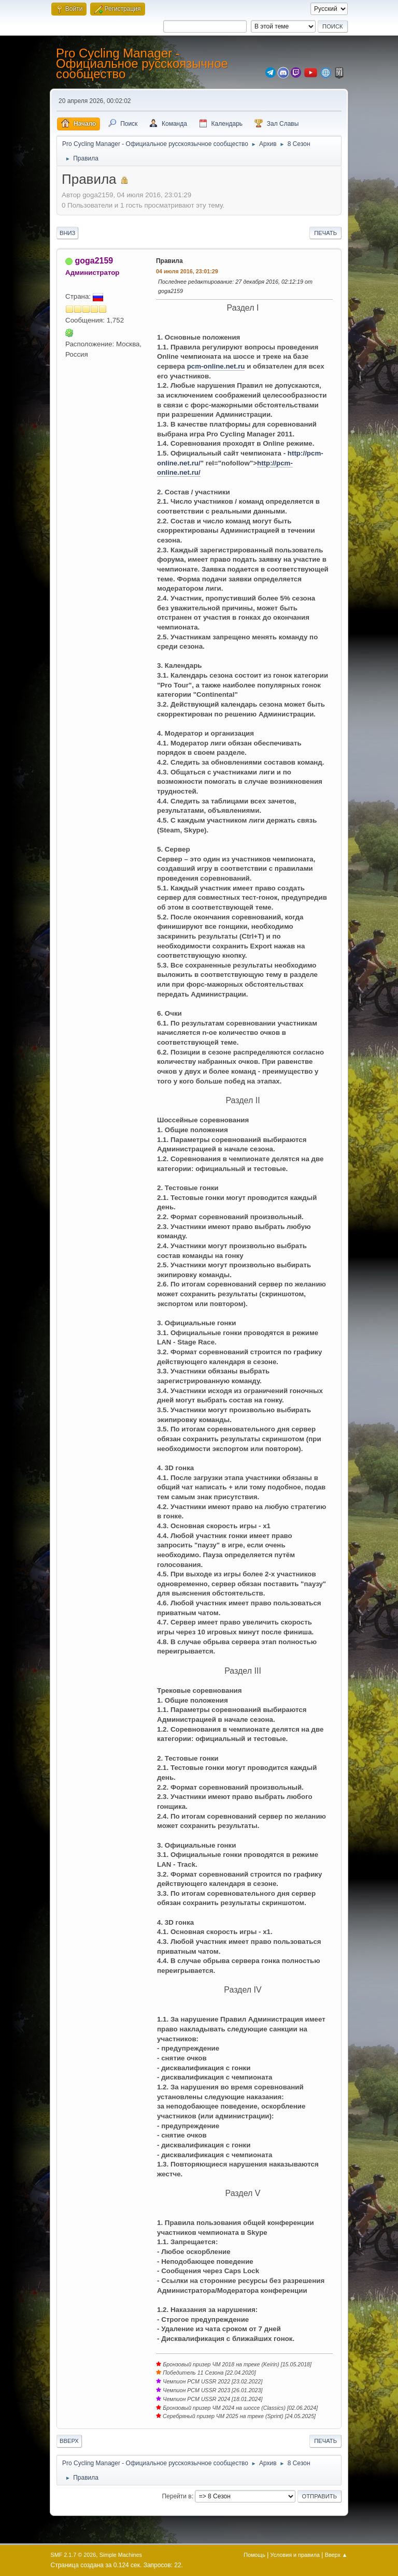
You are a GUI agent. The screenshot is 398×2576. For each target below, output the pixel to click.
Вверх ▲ (336, 2555)
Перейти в (176, 2496)
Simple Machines (121, 2555)
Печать (325, 233)
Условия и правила (295, 2555)
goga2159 (94, 260)
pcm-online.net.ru (216, 366)
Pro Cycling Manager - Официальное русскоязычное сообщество (142, 63)
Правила (169, 261)
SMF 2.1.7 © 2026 (73, 2555)
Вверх (69, 2441)
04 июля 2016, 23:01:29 (187, 271)
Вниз (67, 233)
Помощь (254, 2555)
